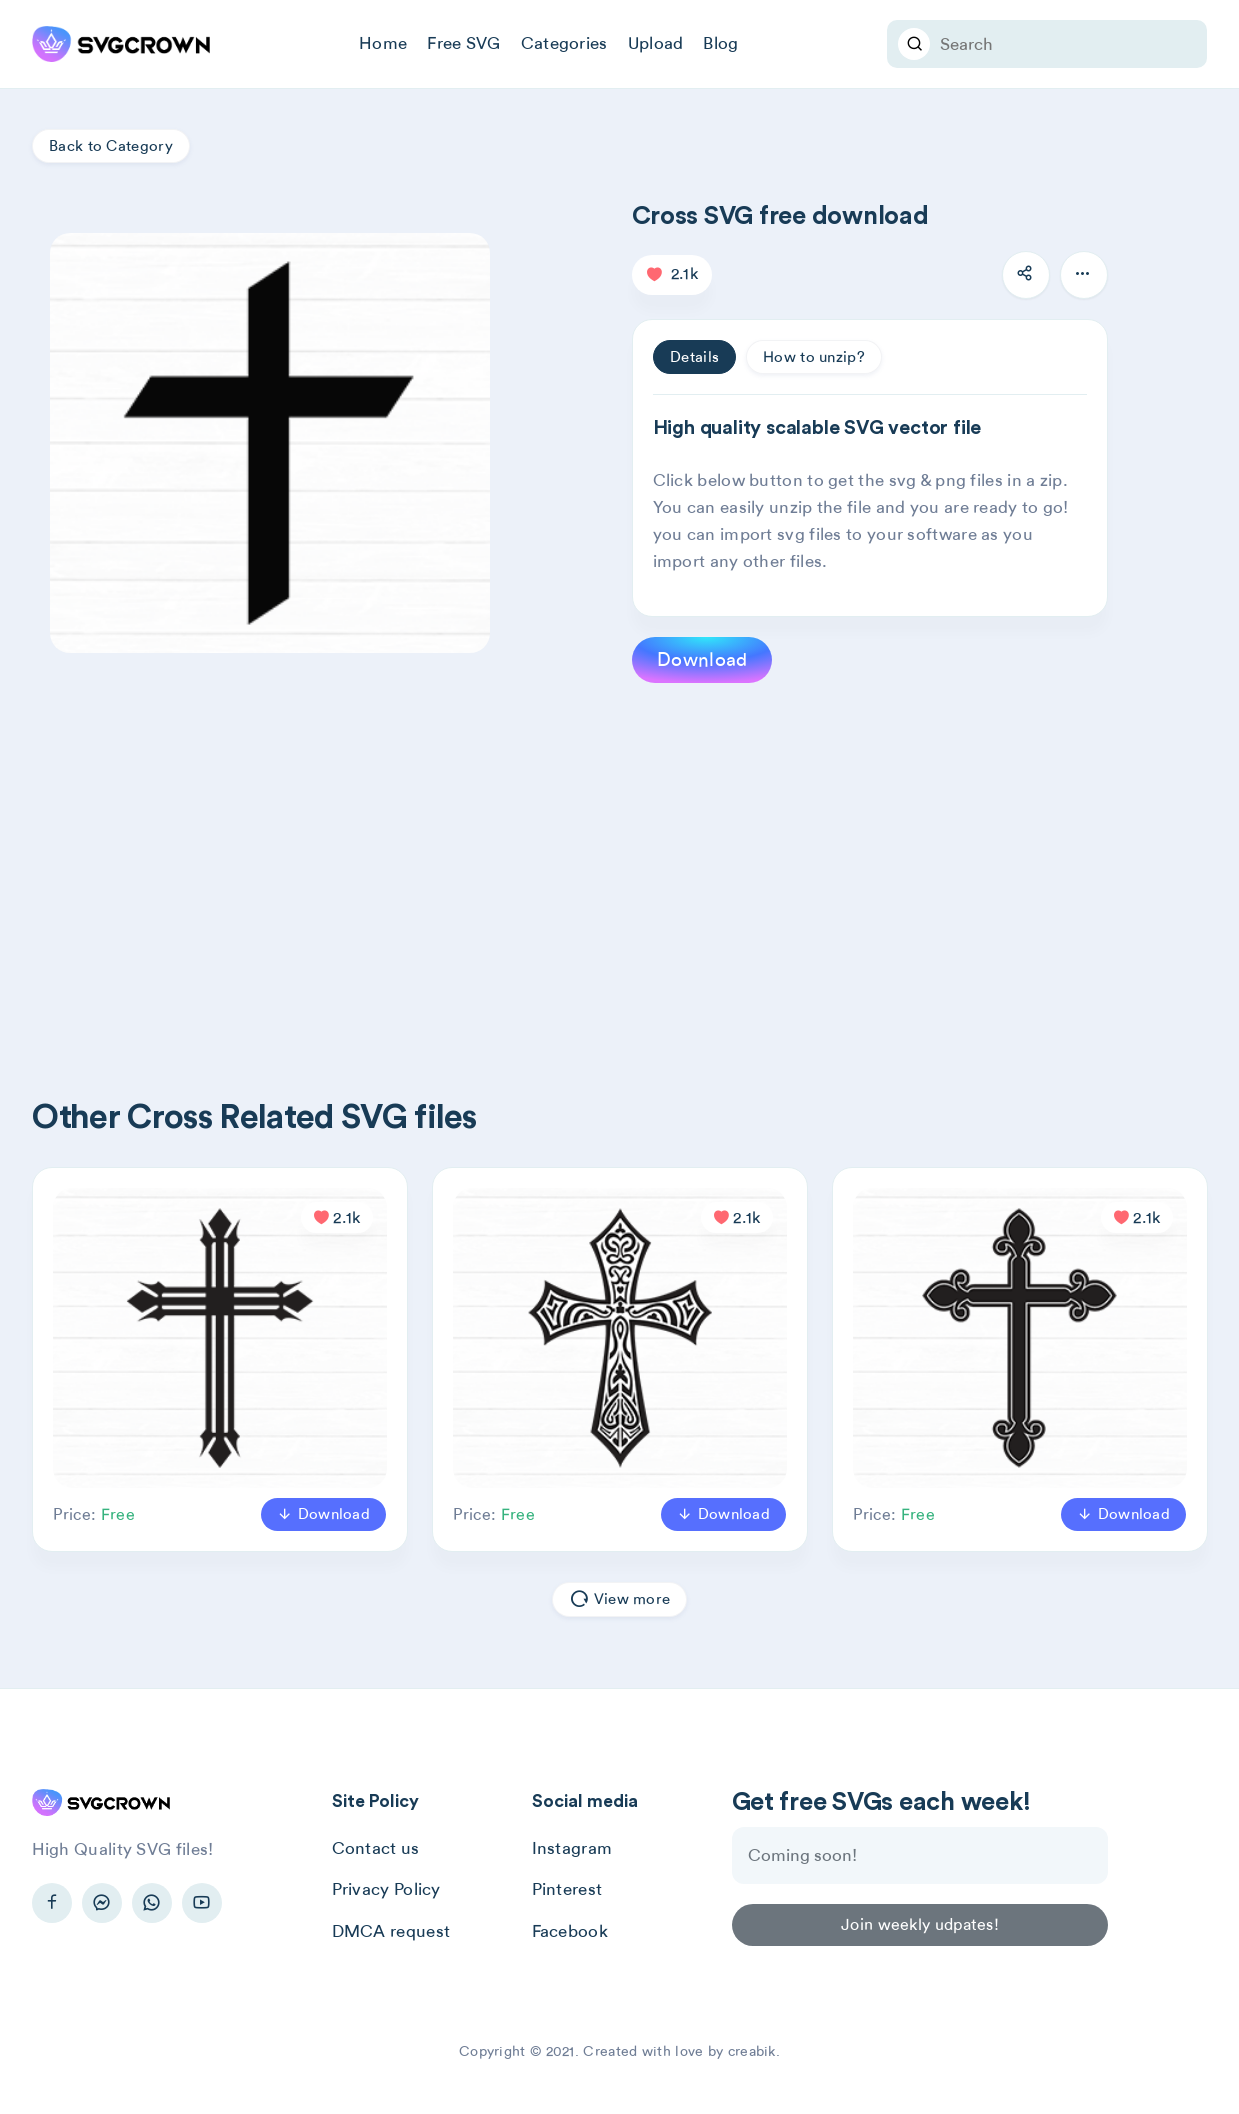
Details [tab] (694, 357)
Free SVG (463, 43)
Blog (720, 43)
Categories (564, 43)
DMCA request (391, 1931)
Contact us (376, 1848)
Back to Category (111, 146)
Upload (656, 43)
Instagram (572, 1848)
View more (619, 1600)
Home (383, 43)
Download (702, 659)
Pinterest (567, 1889)
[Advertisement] (632, 858)
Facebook (570, 1931)
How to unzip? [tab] (814, 357)
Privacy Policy (386, 1889)
